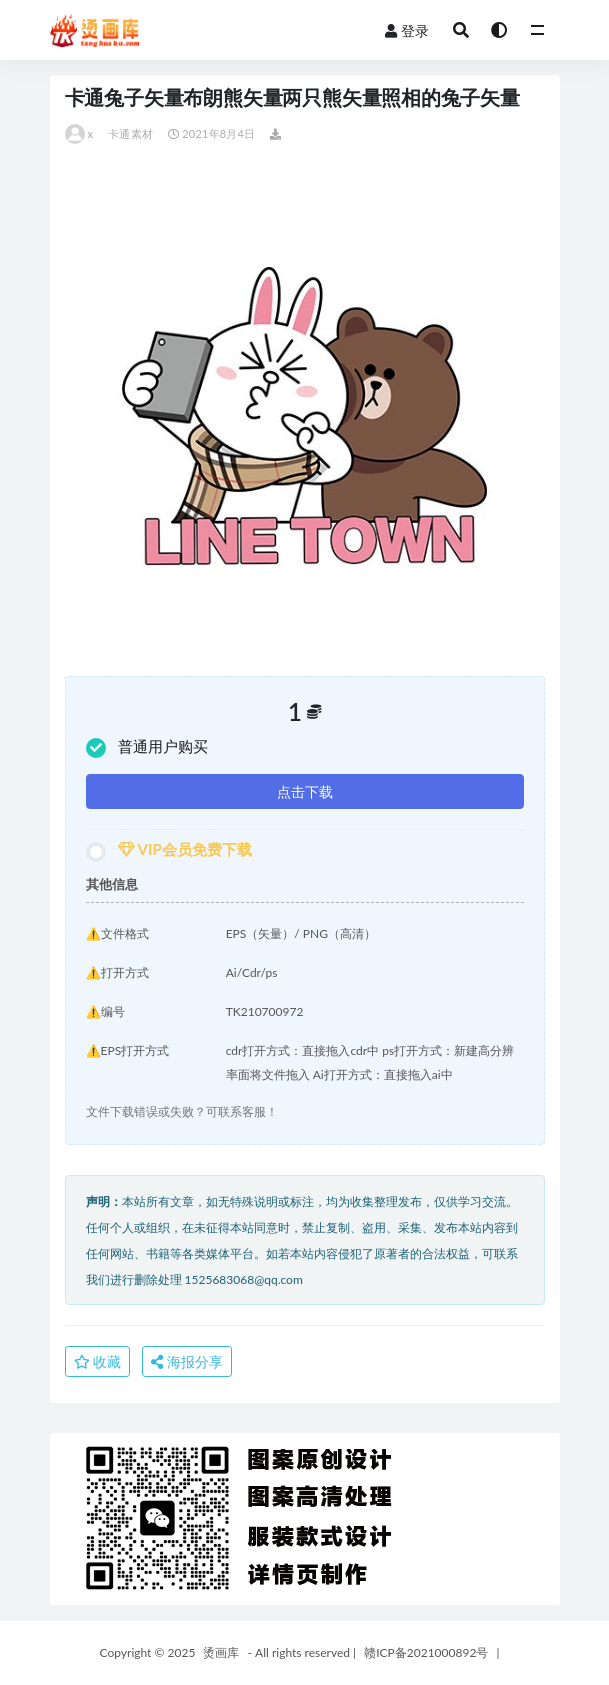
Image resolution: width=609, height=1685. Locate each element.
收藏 (98, 1361)
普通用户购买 (147, 747)
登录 (407, 30)
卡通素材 (130, 133)
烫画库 (221, 1652)
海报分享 (187, 1361)
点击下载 (305, 791)
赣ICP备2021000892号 (426, 1652)
